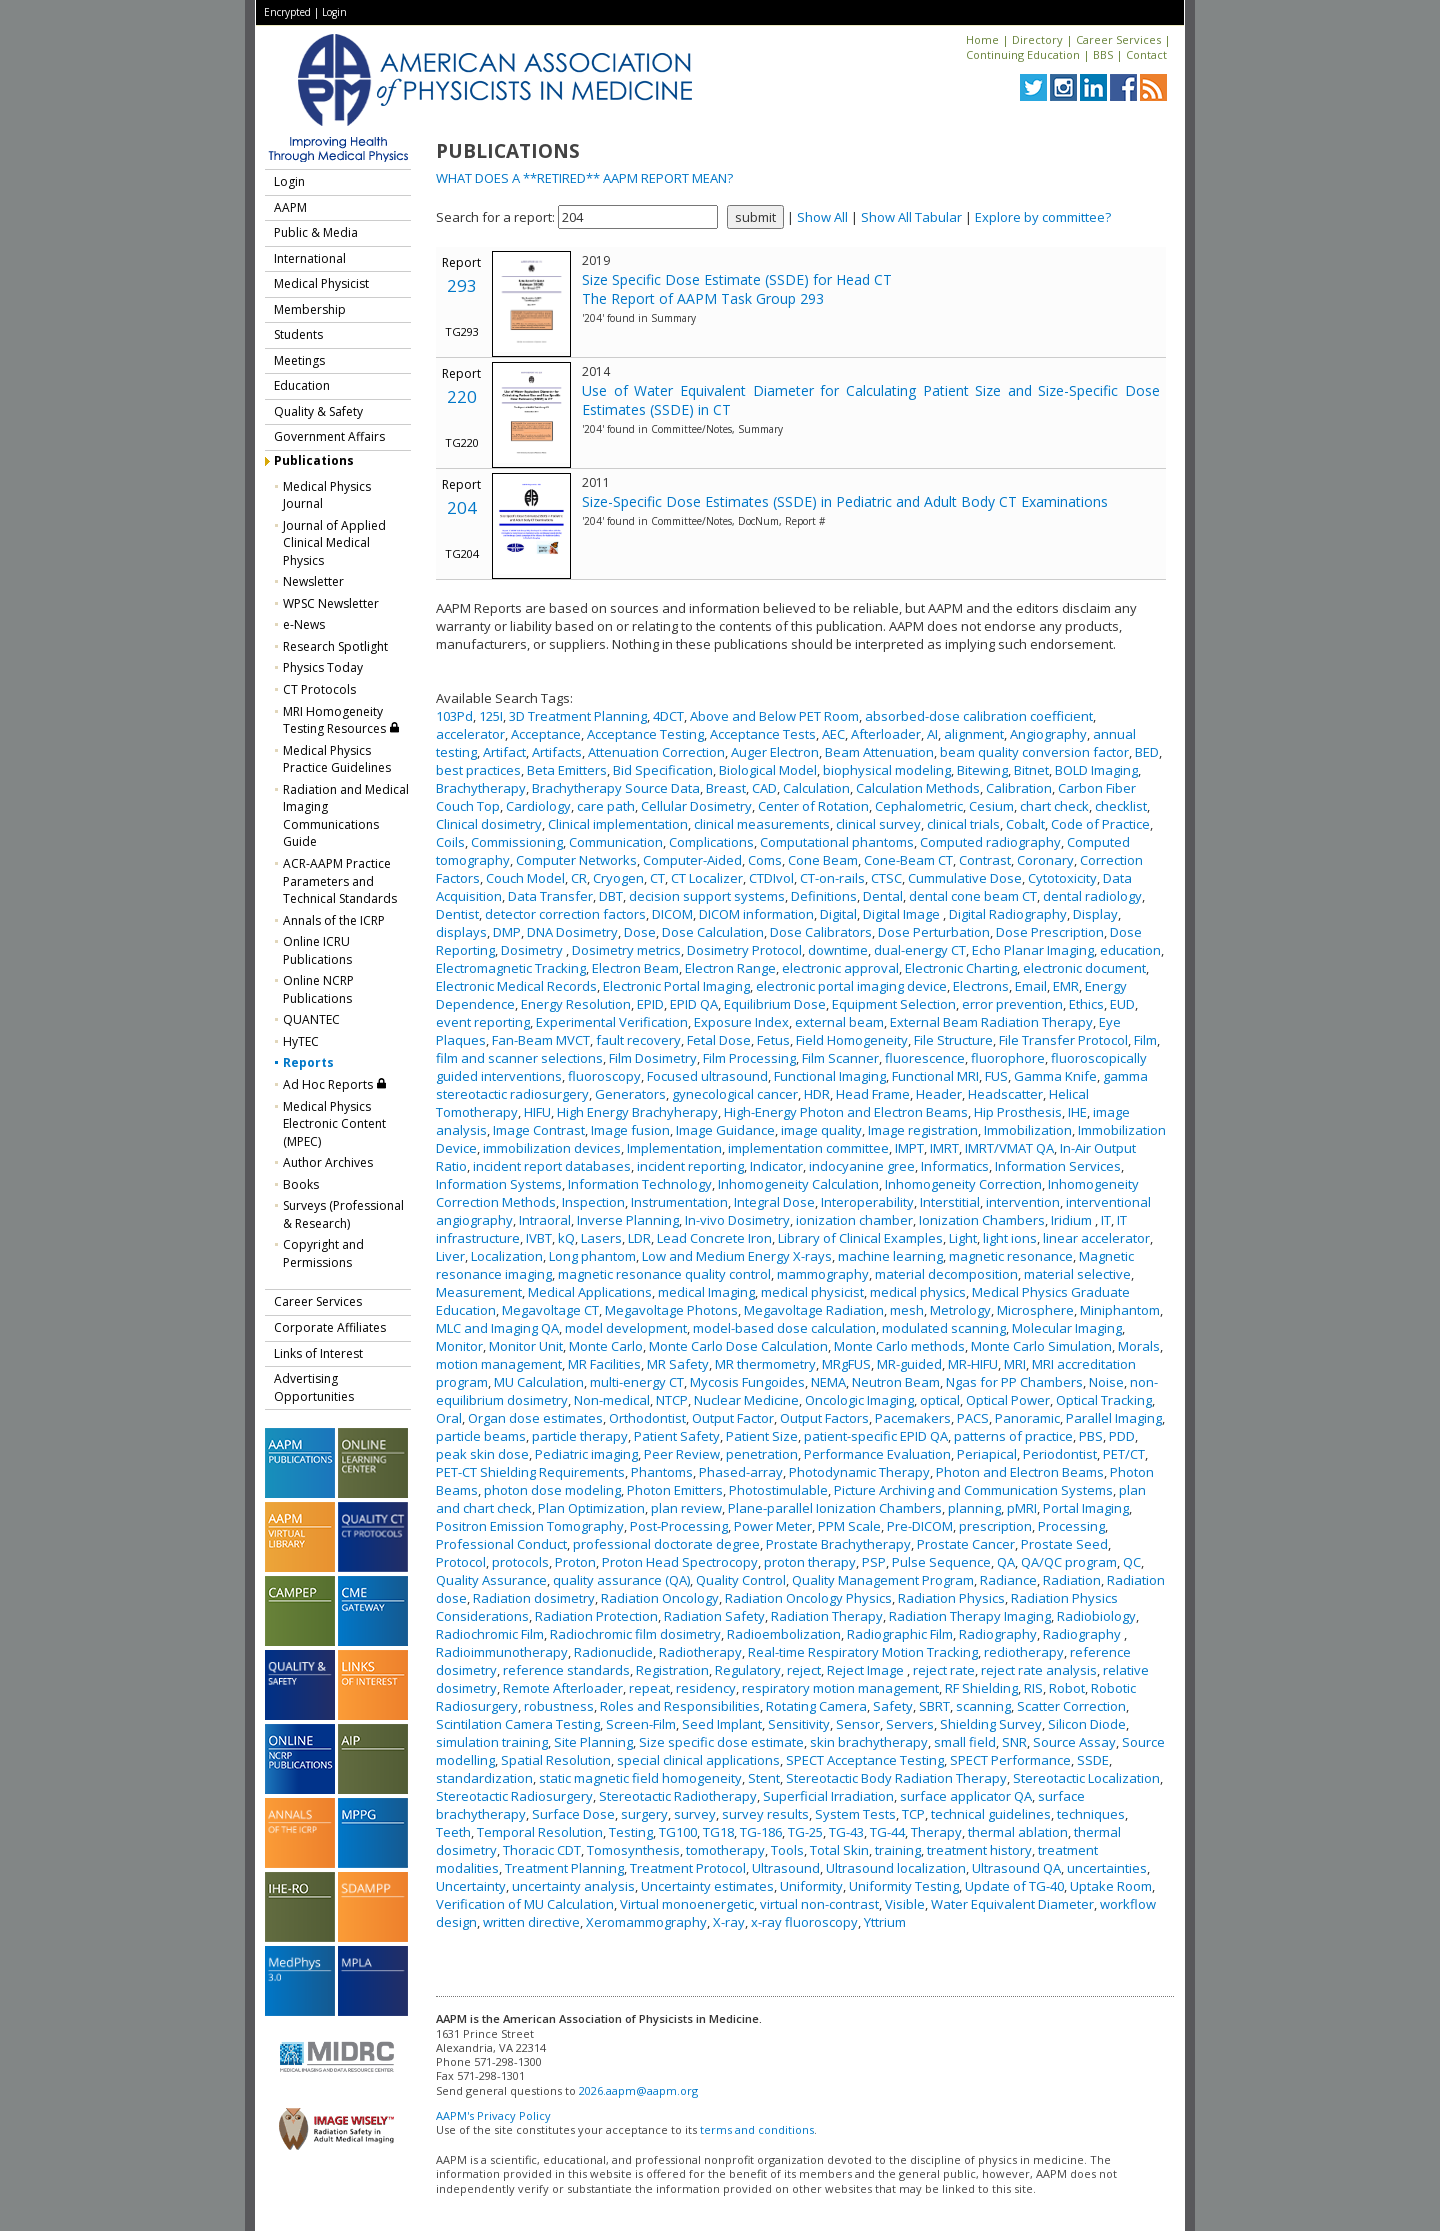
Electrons (981, 986)
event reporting (483, 1022)
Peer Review (682, 1454)
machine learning (890, 1256)
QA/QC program (1069, 1562)
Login (334, 12)
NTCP (672, 1400)
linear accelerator (1096, 1238)
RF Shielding (981, 1688)
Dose (640, 932)
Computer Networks (576, 860)
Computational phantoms (837, 842)
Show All (822, 217)
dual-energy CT (920, 950)
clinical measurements (762, 824)
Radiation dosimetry (534, 1598)
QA (1006, 1562)
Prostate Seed (1064, 1544)
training (898, 1850)
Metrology (960, 1310)
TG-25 (805, 1832)
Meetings (299, 360)
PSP (874, 1562)
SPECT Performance (1010, 1760)
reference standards (566, 1670)
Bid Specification (663, 770)
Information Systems (499, 1184)
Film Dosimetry (653, 1058)
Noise (1106, 1382)
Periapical (987, 1454)
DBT (611, 896)
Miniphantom (1120, 1310)
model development (626, 1328)
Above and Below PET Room (774, 716)
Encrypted (287, 12)
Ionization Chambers (982, 1220)
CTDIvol (771, 878)
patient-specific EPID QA (876, 1436)
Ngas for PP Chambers (1014, 1382)
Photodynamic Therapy (859, 1472)
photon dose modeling (552, 1490)
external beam (839, 1022)
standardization (484, 1778)
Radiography (998, 1634)
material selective (1077, 1274)
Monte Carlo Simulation (1041, 1346)
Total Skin (839, 1850)
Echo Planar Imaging (1033, 950)
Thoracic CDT (542, 1850)
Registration (672, 1670)
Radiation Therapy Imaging (970, 1616)
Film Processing (749, 1058)
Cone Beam (823, 860)
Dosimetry (533, 950)
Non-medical (612, 1400)
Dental (883, 896)
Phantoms (662, 1472)
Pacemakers (913, 1418)
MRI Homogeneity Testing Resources (341, 720)
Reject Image (867, 1670)
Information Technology (640, 1184)
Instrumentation (679, 1202)
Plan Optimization (591, 1508)
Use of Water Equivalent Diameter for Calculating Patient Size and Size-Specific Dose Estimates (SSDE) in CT (871, 400)
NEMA (828, 1382)
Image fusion (630, 1130)
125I (491, 716)
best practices (478, 770)
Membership (310, 309)
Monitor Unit (526, 1346)
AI (932, 734)
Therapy (936, 1832)
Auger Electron (775, 752)
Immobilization (1028, 1130)
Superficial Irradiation (828, 1796)
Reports (308, 1062)
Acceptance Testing (645, 734)
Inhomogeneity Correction (963, 1184)
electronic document (1084, 968)
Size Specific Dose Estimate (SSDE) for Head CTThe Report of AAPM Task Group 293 (737, 289)
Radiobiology (1096, 1616)
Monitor (459, 1346)
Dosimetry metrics (626, 950)
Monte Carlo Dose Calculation (738, 1346)
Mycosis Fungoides (747, 1382)
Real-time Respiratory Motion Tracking (863, 1652)
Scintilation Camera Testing (518, 1724)
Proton (575, 1562)
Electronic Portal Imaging (676, 986)
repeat (649, 1688)
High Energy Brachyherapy (637, 1112)
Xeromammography (646, 1922)
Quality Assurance (491, 1580)
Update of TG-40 (1014, 1886)
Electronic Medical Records (516, 986)
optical (940, 1400)
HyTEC (301, 1041)
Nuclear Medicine (746, 1400)
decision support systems (707, 896)
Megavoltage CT (550, 1310)
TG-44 (887, 1832)
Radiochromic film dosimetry (635, 1634)
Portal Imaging (1086, 1508)
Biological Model (768, 770)
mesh (907, 1310)
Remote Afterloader (563, 1688)
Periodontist (1060, 1454)
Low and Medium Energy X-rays (737, 1256)
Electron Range (730, 968)
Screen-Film (641, 1724)
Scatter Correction (1071, 1706)
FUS (996, 1076)
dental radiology (1092, 896)
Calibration (1019, 788)
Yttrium (885, 1922)
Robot (1067, 1688)
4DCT (668, 716)
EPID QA (694, 1004)
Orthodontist (647, 1418)
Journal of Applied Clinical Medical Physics (334, 543)
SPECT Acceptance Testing (865, 1760)
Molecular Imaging (1067, 1328)
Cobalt (1025, 824)
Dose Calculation (713, 932)
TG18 (718, 1832)
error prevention (1012, 1004)
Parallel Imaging (1114, 1418)
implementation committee (808, 1148)
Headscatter (1005, 1094)
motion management (499, 1364)
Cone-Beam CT (908, 860)
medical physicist (812, 1292)
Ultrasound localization (896, 1868)
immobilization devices (552, 1148)
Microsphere (1035, 1310)
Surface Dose (573, 1814)
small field (965, 1742)
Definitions (824, 896)
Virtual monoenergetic (687, 1904)
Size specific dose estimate (721, 1742)
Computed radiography (990, 842)
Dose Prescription (1050, 932)
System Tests (855, 1814)
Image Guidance (725, 1130)
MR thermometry (765, 1364)
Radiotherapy (700, 1652)
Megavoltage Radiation (814, 1310)
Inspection (593, 1202)
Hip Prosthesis (1018, 1112)
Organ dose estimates (535, 1418)
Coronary (1045, 860)
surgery (644, 1814)
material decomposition (946, 1274)
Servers (910, 1724)
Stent (764, 1778)
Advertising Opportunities (314, 1387)
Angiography (1048, 734)
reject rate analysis (1039, 1670)
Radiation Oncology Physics (808, 1598)
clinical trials (963, 824)
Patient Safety (677, 1436)
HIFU (537, 1112)
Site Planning (593, 1742)
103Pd (454, 716)
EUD (1122, 1004)
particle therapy (580, 1436)
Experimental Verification (612, 1022)
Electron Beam (635, 968)
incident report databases (552, 1166)
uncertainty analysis (573, 1886)
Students (298, 334)
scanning (983, 1706)
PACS (973, 1418)
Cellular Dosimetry (696, 806)
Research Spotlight (335, 646)
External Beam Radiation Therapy (991, 1022)
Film (1145, 1040)
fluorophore (1008, 1058)
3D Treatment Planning (578, 716)
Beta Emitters (567, 770)
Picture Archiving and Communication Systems (973, 1490)
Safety (893, 1706)
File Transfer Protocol (1063, 1040)
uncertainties (1107, 1868)
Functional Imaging (830, 1076)
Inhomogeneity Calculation (798, 1184)
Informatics (955, 1166)
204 (462, 507)
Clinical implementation (618, 824)
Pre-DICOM (920, 1526)
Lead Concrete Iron (714, 1238)
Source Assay (1074, 1742)
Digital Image (903, 914)
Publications (314, 460)
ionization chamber (854, 1220)
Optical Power (1008, 1400)
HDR (817, 1094)
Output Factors (824, 1418)
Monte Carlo (606, 1346)
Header (939, 1094)
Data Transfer (550, 896)
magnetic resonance (1011, 1256)
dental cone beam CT (973, 896)
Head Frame (873, 1094)
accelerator (470, 734)
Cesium (991, 806)
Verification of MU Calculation (525, 1904)
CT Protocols (319, 689)
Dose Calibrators (821, 932)
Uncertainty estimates (707, 1886)
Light (963, 1238)
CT (657, 878)
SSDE (1093, 1760)
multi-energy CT (637, 1382)
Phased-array (741, 1472)
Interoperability (867, 1202)
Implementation (674, 1148)
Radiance (1008, 1580)
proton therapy (810, 1562)
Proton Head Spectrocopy (680, 1562)
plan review (686, 1508)
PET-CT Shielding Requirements (530, 1472)
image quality (821, 1130)
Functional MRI (935, 1076)
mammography (823, 1274)
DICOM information (756, 914)
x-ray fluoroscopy (804, 1922)
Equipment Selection (894, 1004)
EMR (1066, 986)
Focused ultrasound (707, 1076)
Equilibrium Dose (775, 1004)
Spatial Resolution (556, 1760)
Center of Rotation (813, 806)
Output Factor (733, 1418)
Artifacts (557, 752)
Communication (616, 842)
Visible (905, 1904)
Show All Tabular (911, 217)
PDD (1122, 1436)
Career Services (1118, 39)
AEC (833, 734)
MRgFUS (846, 1364)
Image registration (923, 1130)
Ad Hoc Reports (335, 1084)
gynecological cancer (735, 1094)
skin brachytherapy (869, 1742)
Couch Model (525, 878)
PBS (1091, 1436)
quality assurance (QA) (621, 1580)
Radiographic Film (900, 1634)
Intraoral (545, 1220)
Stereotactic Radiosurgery (514, 1796)
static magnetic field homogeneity (640, 1778)
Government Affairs (329, 436)
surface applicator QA (966, 1796)
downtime (838, 950)
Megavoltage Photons (671, 1310)
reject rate (944, 1670)
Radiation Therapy (827, 1616)
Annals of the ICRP (334, 920)
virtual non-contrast (819, 1904)
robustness (559, 1706)
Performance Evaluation (877, 1454)
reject (804, 1670)
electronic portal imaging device (851, 986)
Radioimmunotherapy (502, 1652)
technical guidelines (991, 1814)
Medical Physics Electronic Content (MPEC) (334, 1124)
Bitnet (1031, 770)
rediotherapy (1024, 1652)
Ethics (1086, 1004)
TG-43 (846, 1832)
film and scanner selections (519, 1058)
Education (302, 385)
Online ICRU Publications (317, 950)
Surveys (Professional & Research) (343, 1214)
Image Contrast (539, 1130)
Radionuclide (613, 1652)
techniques (1091, 1814)
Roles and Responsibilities (680, 1706)
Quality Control (741, 1580)
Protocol (461, 1562)
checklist (1121, 806)
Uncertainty (471, 1886)
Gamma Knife (1055, 1076)
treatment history (979, 1850)
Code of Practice (1100, 824)
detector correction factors (565, 914)
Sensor (858, 1724)
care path (606, 806)
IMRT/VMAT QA (1009, 1148)
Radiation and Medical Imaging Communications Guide (346, 816)
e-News (304, 624)
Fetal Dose (719, 1040)
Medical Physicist (321, 283)
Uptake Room (1111, 1886)
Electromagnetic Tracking (511, 968)
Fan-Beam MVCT (541, 1040)
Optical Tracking (1104, 1400)
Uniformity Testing (904, 1886)
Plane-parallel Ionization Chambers (835, 1508)
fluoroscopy (604, 1076)
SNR (1014, 1742)
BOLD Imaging (1096, 770)
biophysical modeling (887, 770)
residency (706, 1688)
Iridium (1073, 1220)
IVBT (539, 1238)
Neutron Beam (896, 1382)
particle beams (481, 1436)
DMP (507, 932)
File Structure (953, 1040)
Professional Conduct (501, 1544)
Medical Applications (590, 1292)
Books (301, 1184)
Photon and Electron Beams (1020, 1472)
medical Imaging (706, 1292)
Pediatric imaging (586, 1454)
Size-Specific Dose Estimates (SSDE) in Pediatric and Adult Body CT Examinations (845, 501)
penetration (762, 1454)
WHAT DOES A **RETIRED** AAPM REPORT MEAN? (584, 178)
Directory (1037, 39)
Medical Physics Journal (327, 495)
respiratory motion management (840, 1688)
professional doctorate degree (666, 1544)
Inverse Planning (628, 1220)
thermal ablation (1018, 1832)
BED (1147, 752)
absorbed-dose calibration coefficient (979, 716)
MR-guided (909, 1364)
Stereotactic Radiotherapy (678, 1796)
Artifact (504, 752)
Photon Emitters (675, 1490)
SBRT (934, 1706)
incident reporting (690, 1166)
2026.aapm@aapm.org (638, 2090)
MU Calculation (539, 1382)
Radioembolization (784, 1634)
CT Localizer (707, 878)
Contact (1146, 54)
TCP (913, 1814)
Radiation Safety (714, 1616)
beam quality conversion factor (1034, 752)
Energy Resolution (576, 1004)
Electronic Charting (961, 968)
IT (1106, 1220)
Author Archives (328, 1162)
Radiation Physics (951, 1598)
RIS (1033, 1688)
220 (462, 396)
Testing (631, 1832)
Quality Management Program (883, 1580)
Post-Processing (679, 1526)
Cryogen (618, 878)
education (1130, 950)
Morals (1139, 1346)
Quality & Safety (318, 411)
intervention (1023, 1202)
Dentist (457, 914)
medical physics (918, 1292)
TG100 (678, 1832)
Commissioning (517, 842)
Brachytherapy (481, 788)
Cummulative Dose (965, 878)
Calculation (816, 788)
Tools (787, 1850)
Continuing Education (1023, 54)
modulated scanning (944, 1328)
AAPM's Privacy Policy (493, 2115)
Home (982, 39)
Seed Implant (722, 1724)
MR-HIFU (973, 1364)
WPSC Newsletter (331, 603)
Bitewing (982, 770)
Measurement (479, 1292)
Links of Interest (318, 1353)
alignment (974, 734)
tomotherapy (725, 1850)
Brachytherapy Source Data (616, 788)
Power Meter (773, 1526)
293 (462, 285)
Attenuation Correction (656, 752)
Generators (630, 1094)
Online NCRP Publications (318, 989)
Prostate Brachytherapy (838, 1544)
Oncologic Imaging (859, 1400)
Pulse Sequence (941, 1562)
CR (579, 878)
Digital (838, 914)
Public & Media (316, 232)
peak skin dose (482, 1454)
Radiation (1072, 1580)
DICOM (672, 914)
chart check (1054, 806)
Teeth (453, 1832)
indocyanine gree (862, 1166)
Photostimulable (778, 1490)
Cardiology (538, 806)
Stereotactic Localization (1086, 1778)
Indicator (776, 1166)
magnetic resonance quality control (664, 1274)
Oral (449, 1418)
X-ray (729, 1922)
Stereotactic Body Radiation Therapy (896, 1778)
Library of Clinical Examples (860, 1238)
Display (1095, 914)
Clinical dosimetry (489, 824)
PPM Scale (849, 1526)
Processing (1071, 1526)
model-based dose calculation (784, 1328)
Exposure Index (741, 1022)
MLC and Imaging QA (497, 1328)
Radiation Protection (596, 1616)
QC (1132, 1562)
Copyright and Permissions (323, 1253)
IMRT (944, 1148)
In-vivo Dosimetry (737, 1220)
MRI (1015, 1364)
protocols (520, 1562)
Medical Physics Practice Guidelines (337, 759)
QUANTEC (311, 1019)
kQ (566, 1238)
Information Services (1058, 1166)
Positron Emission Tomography (530, 1526)
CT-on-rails (832, 878)
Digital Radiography (1008, 914)
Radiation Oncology (660, 1598)
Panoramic (1027, 1418)
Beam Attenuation (879, 752)
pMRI (1022, 1508)
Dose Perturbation (934, 932)
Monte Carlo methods (899, 1346)
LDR (639, 1238)
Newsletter (313, 581)
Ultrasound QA (1016, 1868)
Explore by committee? (1043, 217)
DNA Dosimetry (572, 932)
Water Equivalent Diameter (1012, 1904)
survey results (765, 1814)
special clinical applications (698, 1760)
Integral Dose (774, 1202)
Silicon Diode (1087, 1724)
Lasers (601, 1238)
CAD (764, 788)
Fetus (773, 1040)
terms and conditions (757, 2129)
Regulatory (748, 1670)
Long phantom (592, 1256)
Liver (450, 1256)
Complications (711, 842)
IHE (1077, 1112)
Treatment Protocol (688, 1868)
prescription (995, 1526)
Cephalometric (919, 806)
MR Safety (678, 1364)
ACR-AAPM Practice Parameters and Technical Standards (340, 881)
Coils (450, 842)
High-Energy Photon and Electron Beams (846, 1112)
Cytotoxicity (1062, 878)
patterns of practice (1013, 1436)
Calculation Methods (918, 788)
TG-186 (761, 1832)
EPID (650, 1004)
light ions (1010, 1238)
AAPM (290, 207)
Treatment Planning (564, 1868)
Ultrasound (786, 1868)
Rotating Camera (816, 1706)
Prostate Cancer (966, 1544)
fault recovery (638, 1040)
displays (461, 932)
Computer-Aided (692, 860)
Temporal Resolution (540, 1832)
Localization (507, 1256)
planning (974, 1508)
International (310, 258)
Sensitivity (799, 1724)
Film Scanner (840, 1058)
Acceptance (546, 734)
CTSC (886, 878)
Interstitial (950, 1202)
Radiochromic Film (490, 1634)
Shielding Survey (991, 1724)
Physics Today (323, 667)
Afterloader (886, 734)
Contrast (985, 860)
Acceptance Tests (763, 734)
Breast (726, 788)
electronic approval (840, 968)
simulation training (492, 1742)
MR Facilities (604, 1364)
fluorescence (925, 1058)
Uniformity (811, 1886)
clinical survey (878, 824)
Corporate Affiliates (330, 1327)
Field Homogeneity (852, 1040)
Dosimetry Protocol (744, 950)
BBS (1103, 54)
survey (695, 1814)
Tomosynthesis (633, 1850)
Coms (765, 860)
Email (1031, 986)
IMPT (909, 1148)
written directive (531, 1922)
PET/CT (1124, 1454)
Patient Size (762, 1436)
